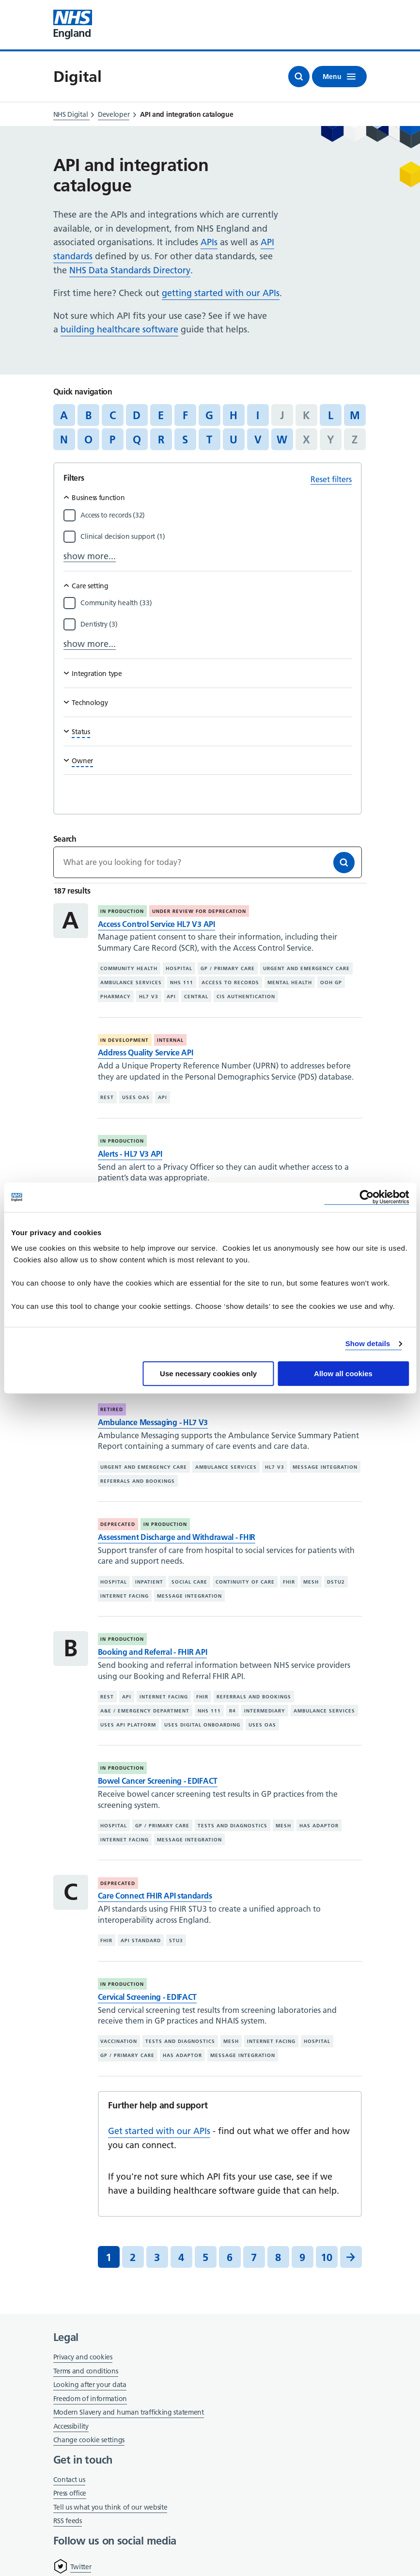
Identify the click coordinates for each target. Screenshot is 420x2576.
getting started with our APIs (221, 292)
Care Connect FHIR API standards (155, 1896)
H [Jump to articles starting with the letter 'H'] (233, 415)
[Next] (351, 2257)
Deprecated (117, 1524)
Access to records (230, 982)
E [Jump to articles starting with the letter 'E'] (161, 415)
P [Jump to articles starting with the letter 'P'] (112, 439)
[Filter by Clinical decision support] (215, 536)
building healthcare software (119, 329)
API (171, 996)
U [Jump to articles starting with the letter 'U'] (233, 439)
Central (196, 996)
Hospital (179, 968)
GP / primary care (228, 968)
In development (124, 1040)
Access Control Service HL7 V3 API (156, 924)
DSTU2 (336, 1582)
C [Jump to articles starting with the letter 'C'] (112, 415)
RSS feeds (67, 2520)
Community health (128, 968)
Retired (111, 1409)
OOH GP (331, 982)
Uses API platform (128, 1725)
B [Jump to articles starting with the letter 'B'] (88, 415)
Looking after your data (89, 2384)
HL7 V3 (148, 996)
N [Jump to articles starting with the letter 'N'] (64, 439)
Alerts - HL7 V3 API (130, 1154)
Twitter (81, 2566)
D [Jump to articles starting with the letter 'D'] (136, 415)
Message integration (325, 1467)
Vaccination (118, 2041)
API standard (141, 1940)
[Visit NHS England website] (72, 25)
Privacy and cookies (82, 2357)
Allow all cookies (343, 1373)
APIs (209, 242)
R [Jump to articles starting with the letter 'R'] (161, 439)
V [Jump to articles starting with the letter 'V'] (258, 439)
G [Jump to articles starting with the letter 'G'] (209, 415)
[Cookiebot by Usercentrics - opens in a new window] (366, 1197)
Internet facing (124, 1596)
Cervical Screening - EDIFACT (147, 1997)
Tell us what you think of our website (110, 2507)
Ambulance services (131, 982)
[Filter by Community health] (215, 603)
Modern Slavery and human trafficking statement (128, 2413)
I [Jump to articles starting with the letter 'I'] (257, 415)
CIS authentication (246, 996)
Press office (69, 2494)
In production (122, 911)
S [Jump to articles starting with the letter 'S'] (185, 439)
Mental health (289, 982)
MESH (311, 1582)
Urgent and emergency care (306, 968)
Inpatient (149, 1582)
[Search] (344, 862)
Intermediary (264, 1711)
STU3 (176, 1940)
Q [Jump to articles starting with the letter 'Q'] (137, 439)
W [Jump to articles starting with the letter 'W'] (282, 439)
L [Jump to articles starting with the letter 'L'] (330, 415)
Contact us (69, 2479)
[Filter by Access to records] (215, 515)
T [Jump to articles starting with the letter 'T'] (209, 439)
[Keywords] (207, 862)
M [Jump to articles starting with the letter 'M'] (355, 415)
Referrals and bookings (137, 1481)
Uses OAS (136, 1097)
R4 (232, 1711)
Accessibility (71, 2426)
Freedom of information (90, 2398)
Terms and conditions (85, 2371)
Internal (170, 1040)
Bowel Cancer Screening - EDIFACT (158, 1781)
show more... (89, 556)
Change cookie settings (88, 2440)
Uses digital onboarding (202, 1725)
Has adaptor (319, 1825)
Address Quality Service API (145, 1052)
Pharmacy (115, 996)
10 (326, 2257)
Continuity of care (245, 1582)
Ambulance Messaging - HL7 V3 (153, 1422)
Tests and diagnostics (232, 1825)
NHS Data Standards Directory (129, 270)
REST (107, 1097)
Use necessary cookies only (208, 1373)
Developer (113, 114)
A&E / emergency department (144, 1711)
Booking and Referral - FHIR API (152, 1652)
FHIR (289, 1582)
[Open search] (299, 76)
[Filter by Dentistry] (215, 624)
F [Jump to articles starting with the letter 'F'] (185, 415)
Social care (189, 1582)
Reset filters (331, 479)
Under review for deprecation (199, 911)
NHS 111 (181, 982)
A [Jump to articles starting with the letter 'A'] (64, 415)
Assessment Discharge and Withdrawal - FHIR (176, 1537)
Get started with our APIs (159, 2130)
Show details (367, 1343)
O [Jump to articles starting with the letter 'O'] (88, 439)
